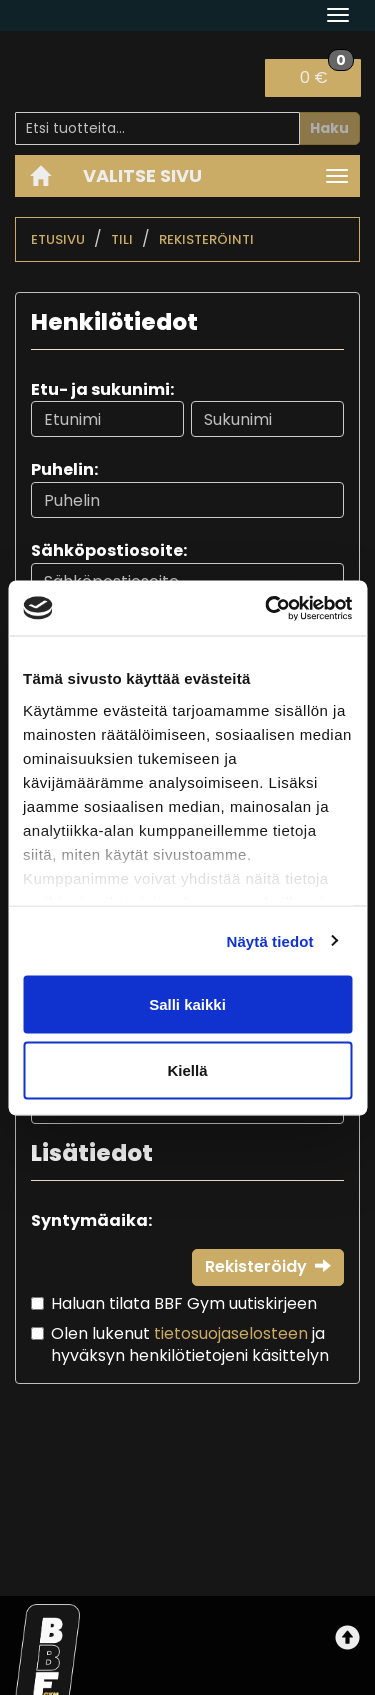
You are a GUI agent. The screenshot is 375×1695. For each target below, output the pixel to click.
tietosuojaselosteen (231, 1333)
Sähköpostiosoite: (109, 550)
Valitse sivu (142, 175)
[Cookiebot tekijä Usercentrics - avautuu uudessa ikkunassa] (267, 608)
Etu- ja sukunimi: (102, 389)
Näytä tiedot (270, 940)
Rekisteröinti (206, 239)
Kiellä (187, 1069)
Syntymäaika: (91, 1220)
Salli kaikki (187, 1004)
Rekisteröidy (268, 1266)
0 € (327, 74)
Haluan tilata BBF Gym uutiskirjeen (184, 1303)
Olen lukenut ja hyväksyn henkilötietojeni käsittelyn (190, 1345)
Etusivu (58, 239)
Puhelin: (64, 469)
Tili (122, 239)
